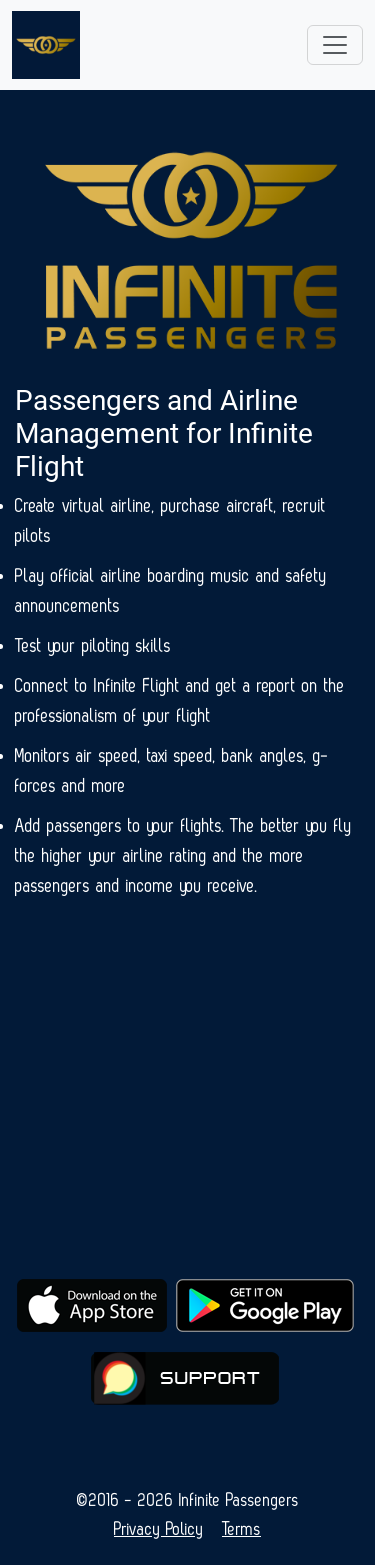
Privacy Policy (159, 1529)
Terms (241, 1529)
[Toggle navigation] (335, 45)
